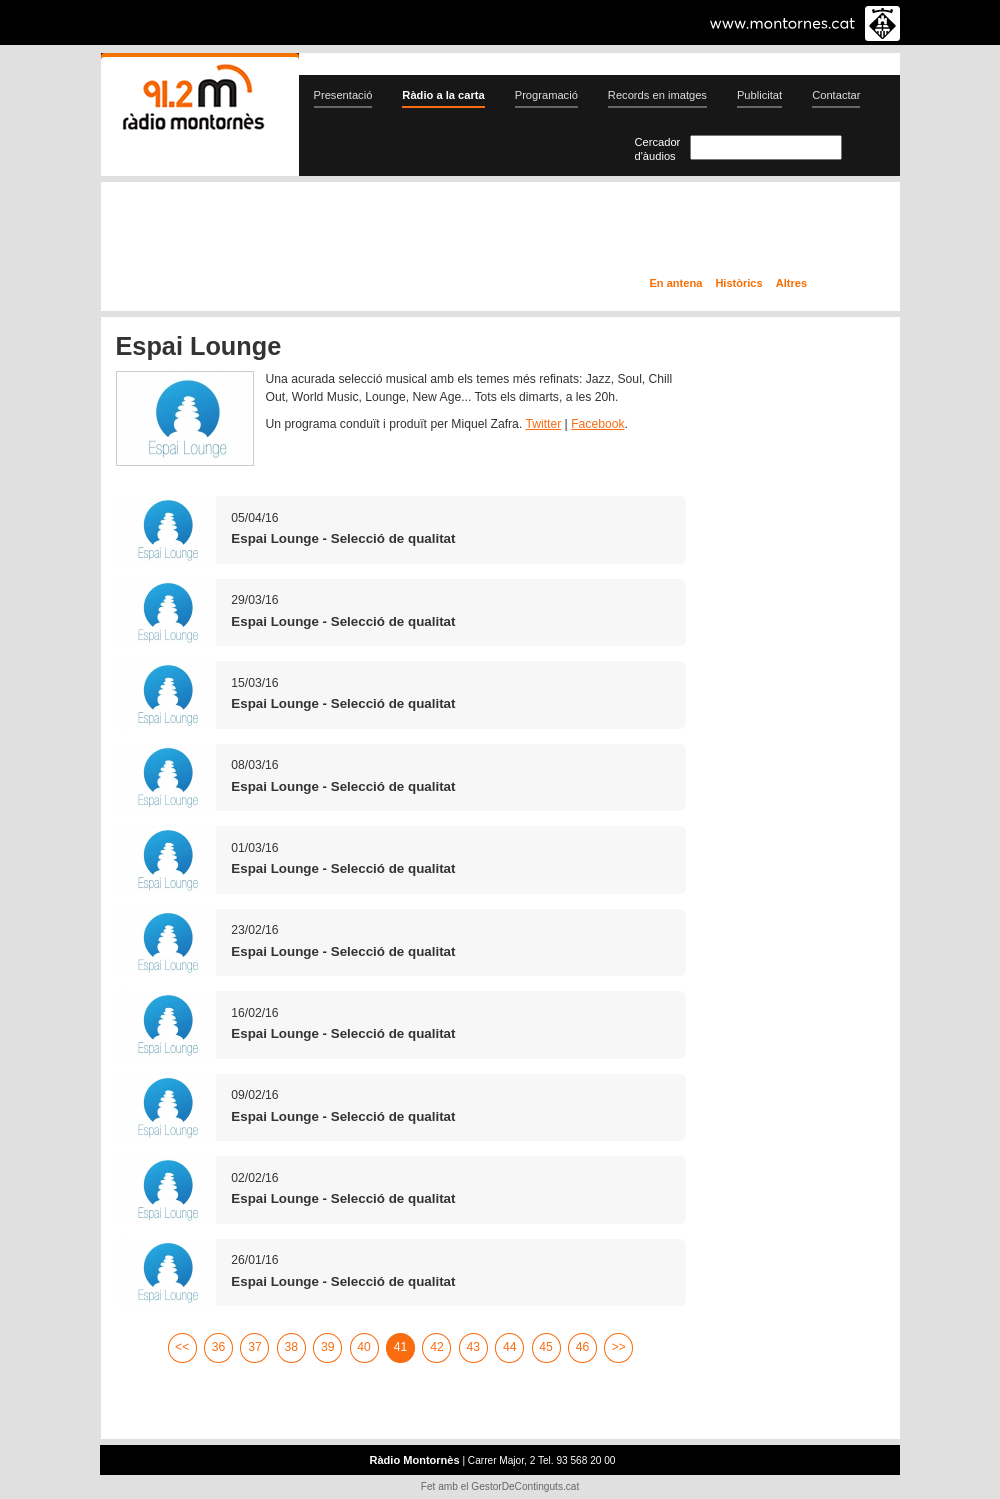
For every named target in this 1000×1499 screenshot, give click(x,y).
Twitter (543, 424)
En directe (314, 233)
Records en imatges (657, 95)
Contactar (836, 95)
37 (255, 1347)
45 (546, 1347)
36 (219, 1347)
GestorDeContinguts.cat (525, 1486)
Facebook (597, 424)
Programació (546, 95)
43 (474, 1347)
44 (510, 1347)
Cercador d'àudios (658, 149)
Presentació (343, 95)
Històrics (738, 283)
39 (328, 1347)
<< (182, 1347)
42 (437, 1347)
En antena (676, 283)
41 (401, 1347)
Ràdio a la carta (443, 95)
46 (583, 1347)
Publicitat (759, 95)
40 (364, 1347)
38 (292, 1347)
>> (619, 1347)
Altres (791, 283)
